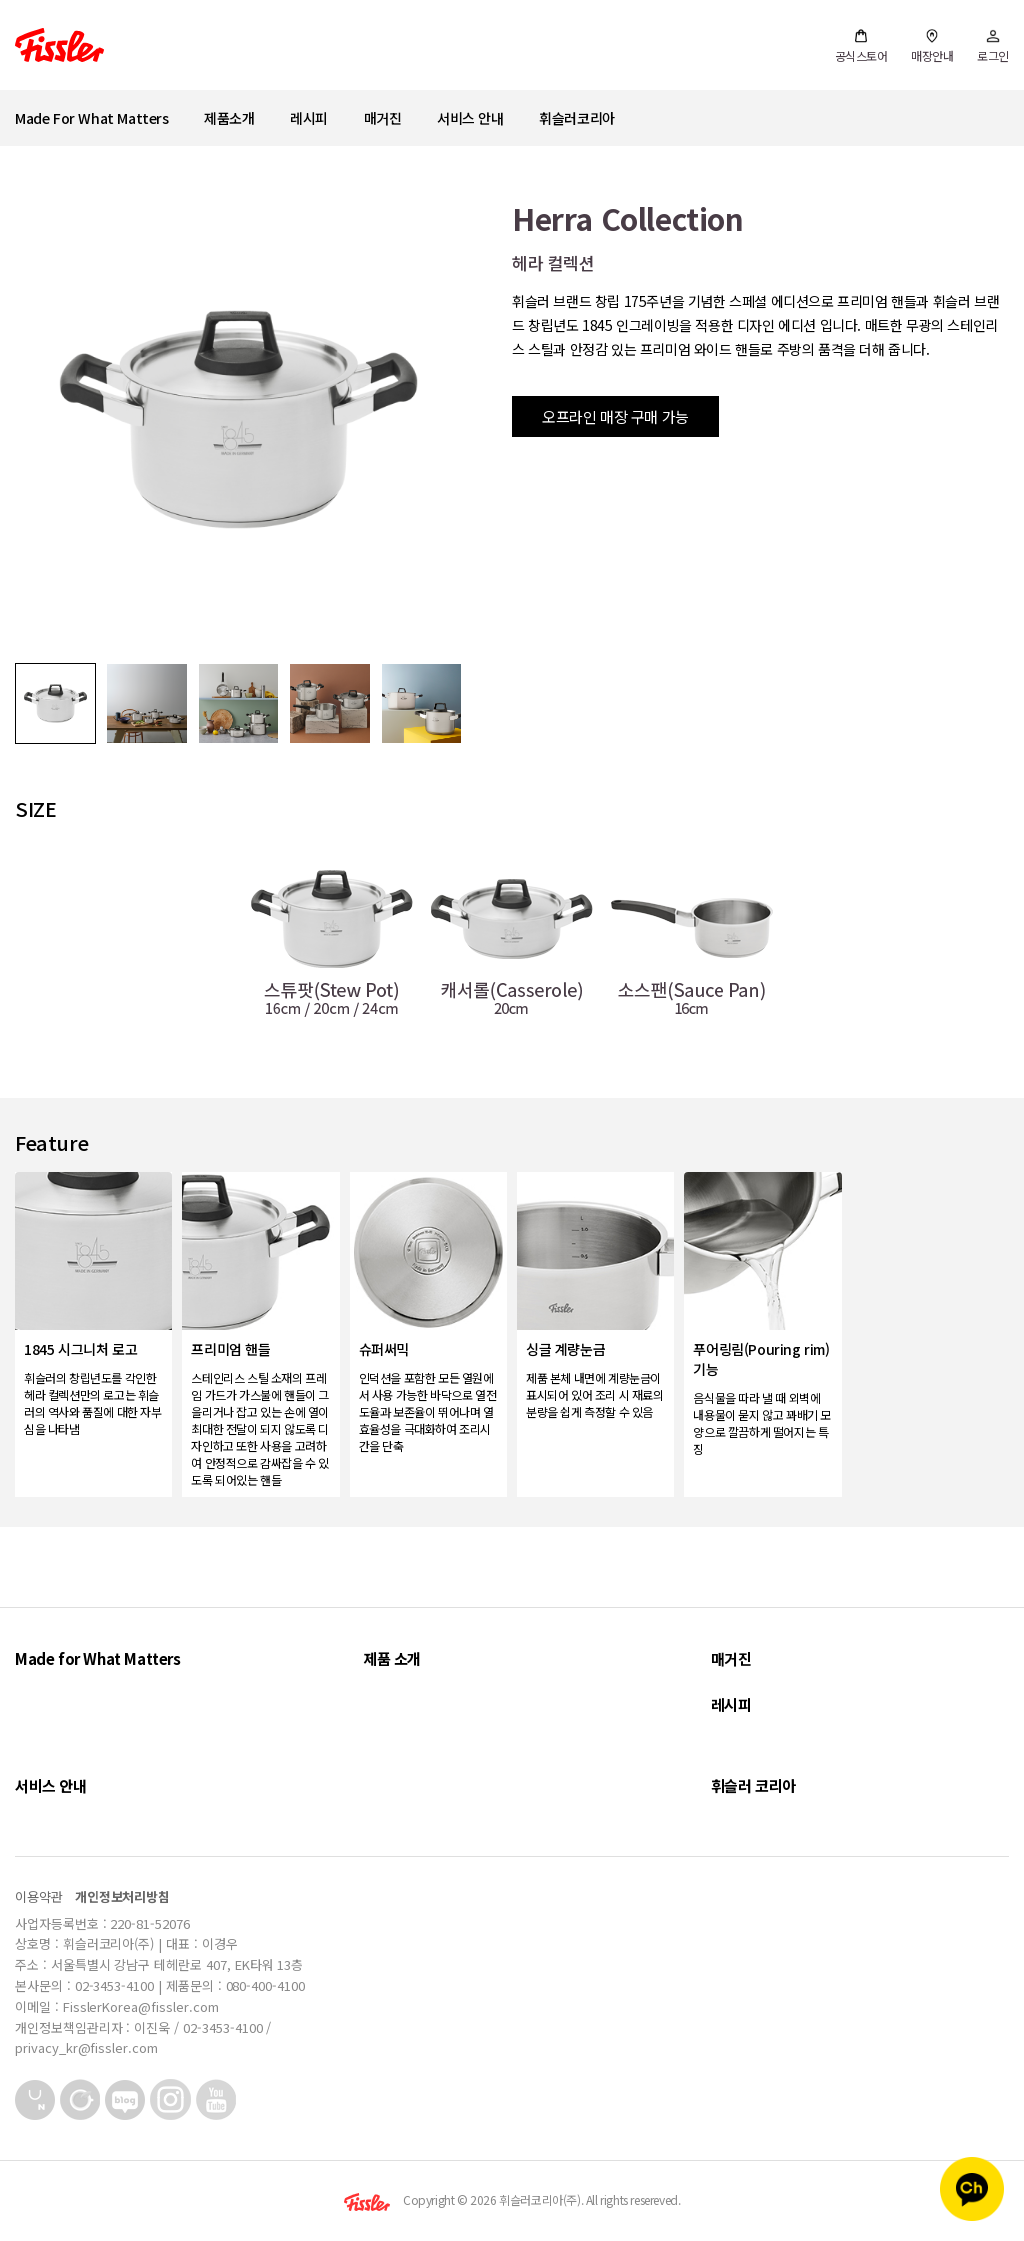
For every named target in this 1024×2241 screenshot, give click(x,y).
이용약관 (39, 1896)
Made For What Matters (92, 118)
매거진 (383, 118)
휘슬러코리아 (577, 118)
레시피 (309, 118)
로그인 (993, 46)
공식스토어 (861, 46)
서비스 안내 (470, 118)
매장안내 (932, 46)
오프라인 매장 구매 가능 (615, 416)
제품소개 (229, 118)
